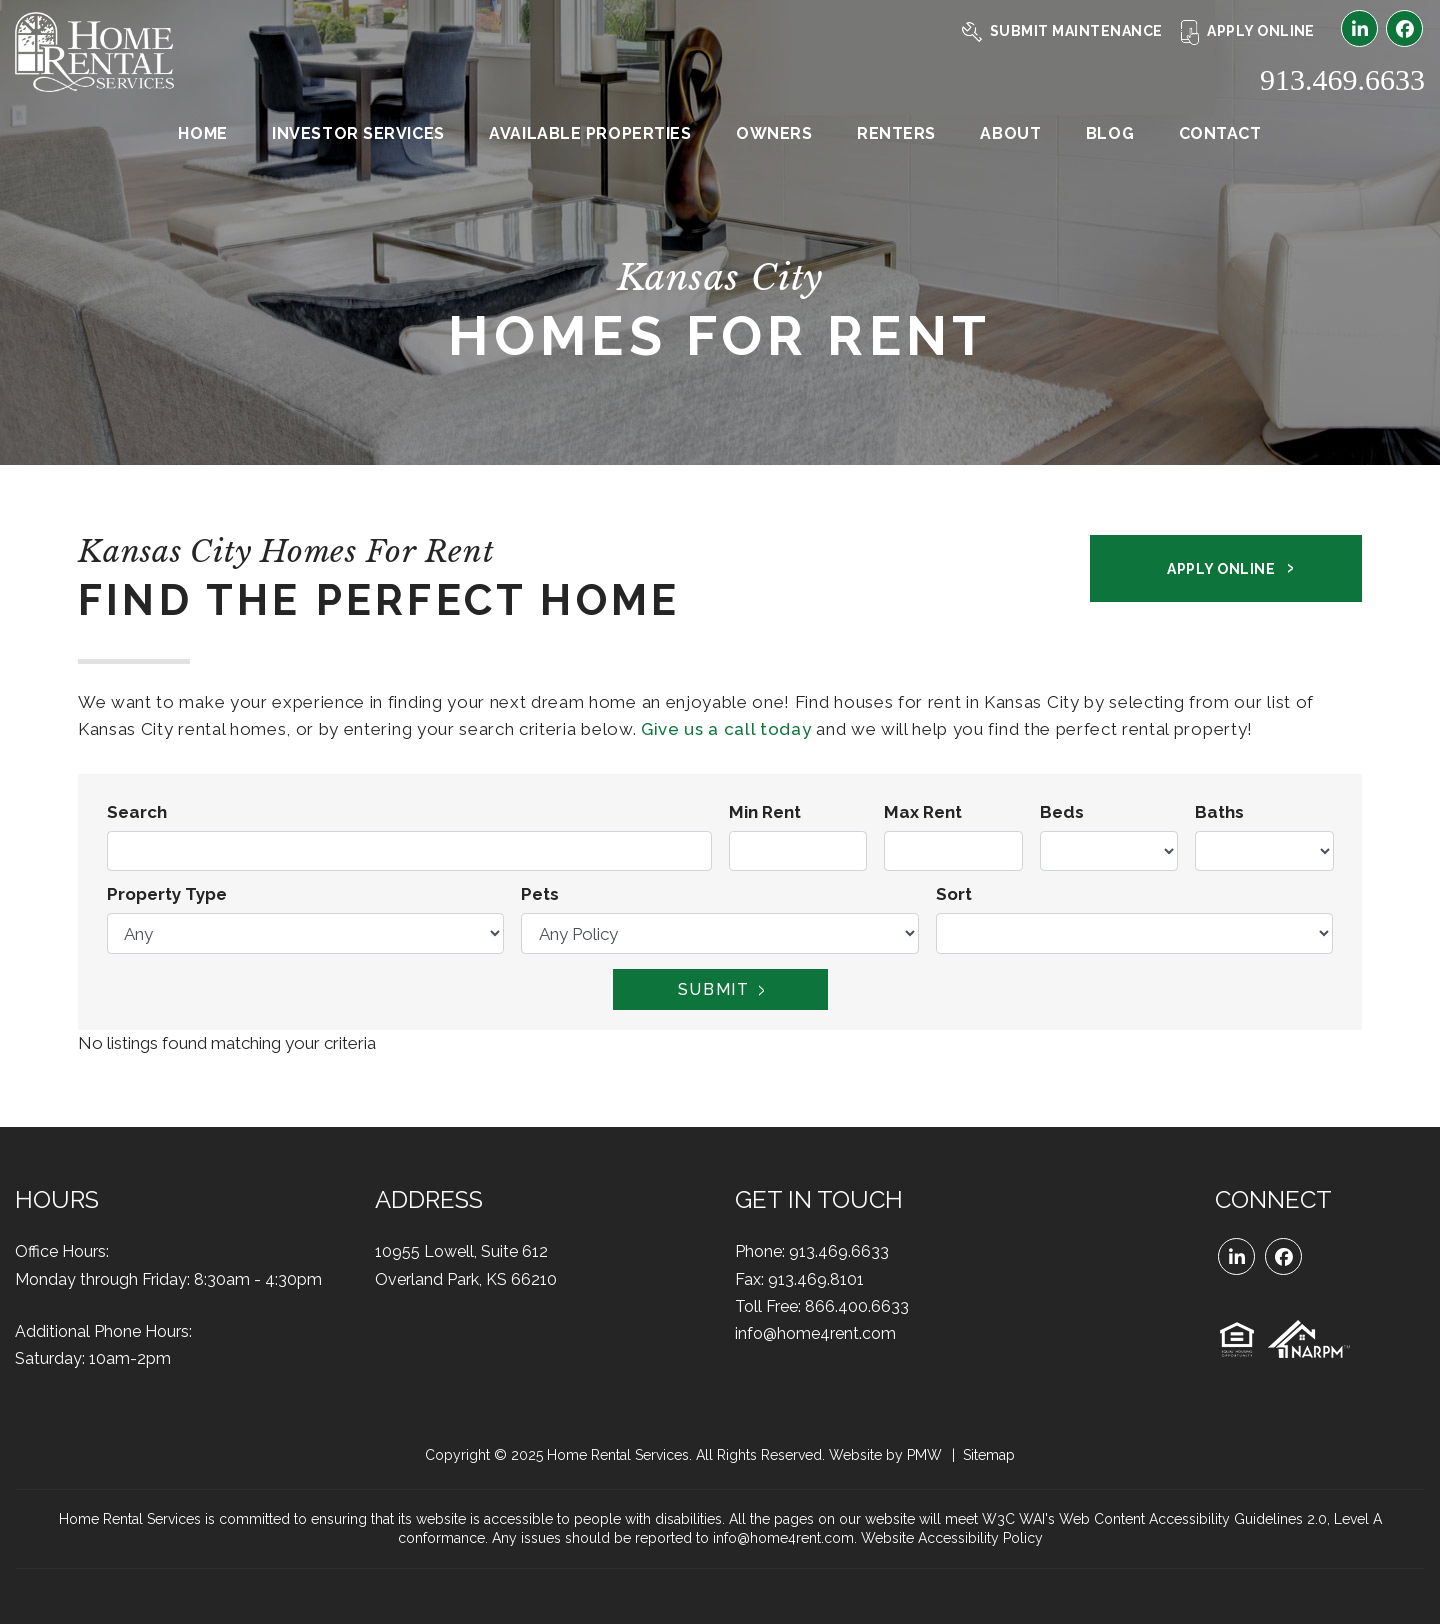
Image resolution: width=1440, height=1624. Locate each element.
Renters (896, 133)
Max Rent (923, 812)
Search (137, 812)
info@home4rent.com (815, 1333)
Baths (1219, 812)
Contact (1220, 133)
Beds (1062, 812)
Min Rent (765, 812)
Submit (714, 989)
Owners (774, 133)
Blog (1110, 133)
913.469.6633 (1342, 79)
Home (202, 133)
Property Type (167, 894)
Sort (954, 894)
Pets (540, 894)
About (1010, 133)
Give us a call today (726, 729)
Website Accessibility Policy (952, 1538)
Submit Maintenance (1062, 31)
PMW (924, 1455)
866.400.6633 (857, 1306)
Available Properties (590, 133)
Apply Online (1248, 31)
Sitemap (989, 1455)
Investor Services (358, 133)
